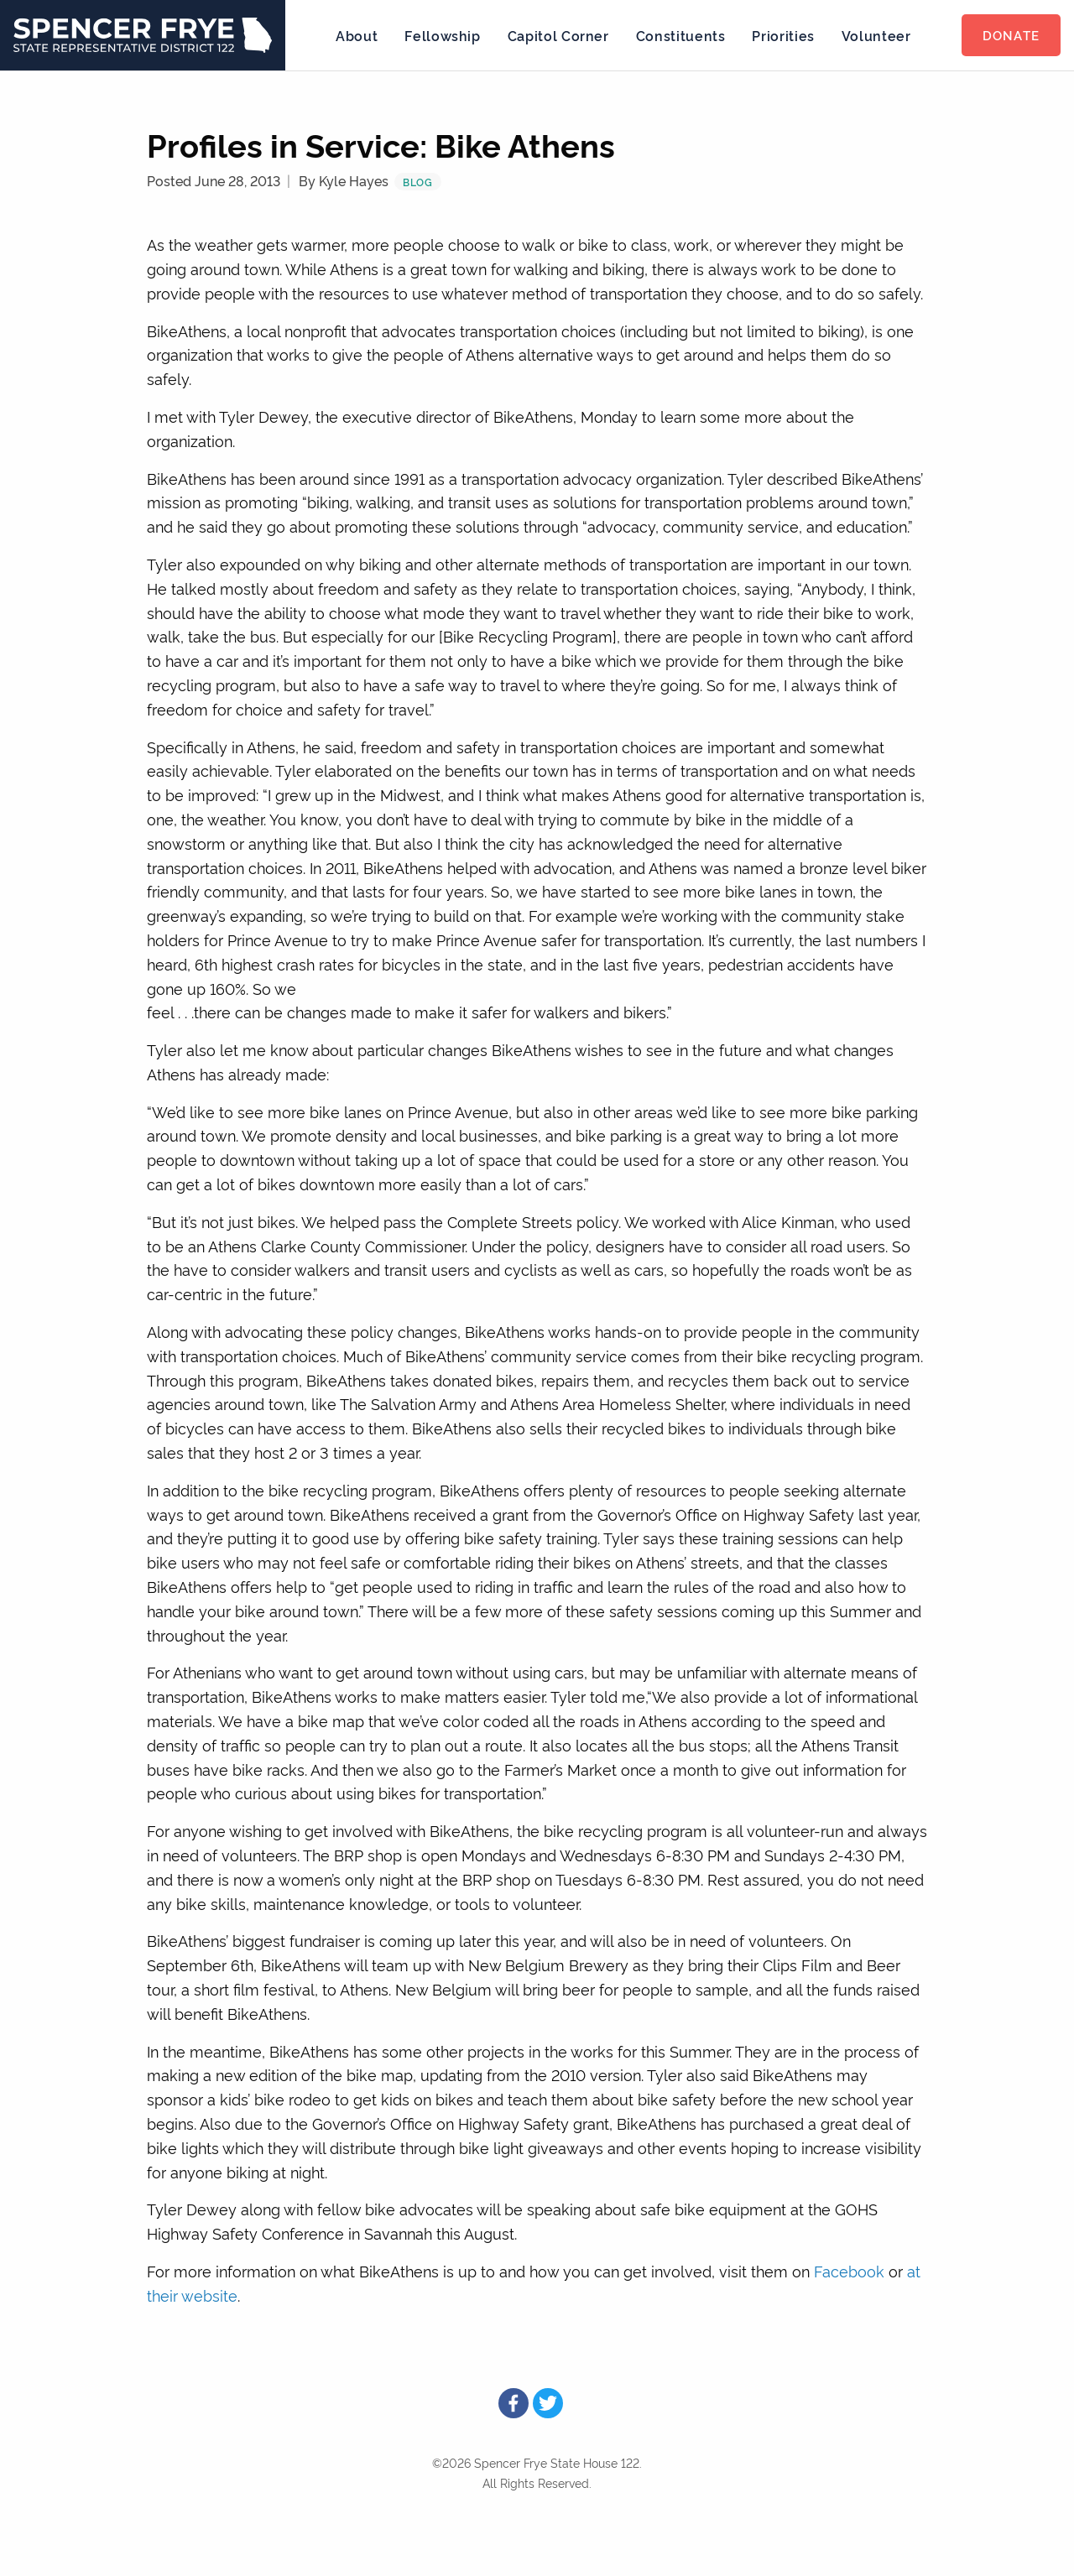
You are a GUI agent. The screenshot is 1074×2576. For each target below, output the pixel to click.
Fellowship (442, 35)
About (357, 35)
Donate (1011, 35)
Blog (418, 181)
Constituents (681, 35)
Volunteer (876, 35)
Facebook (849, 2270)
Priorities (783, 35)
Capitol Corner (558, 35)
